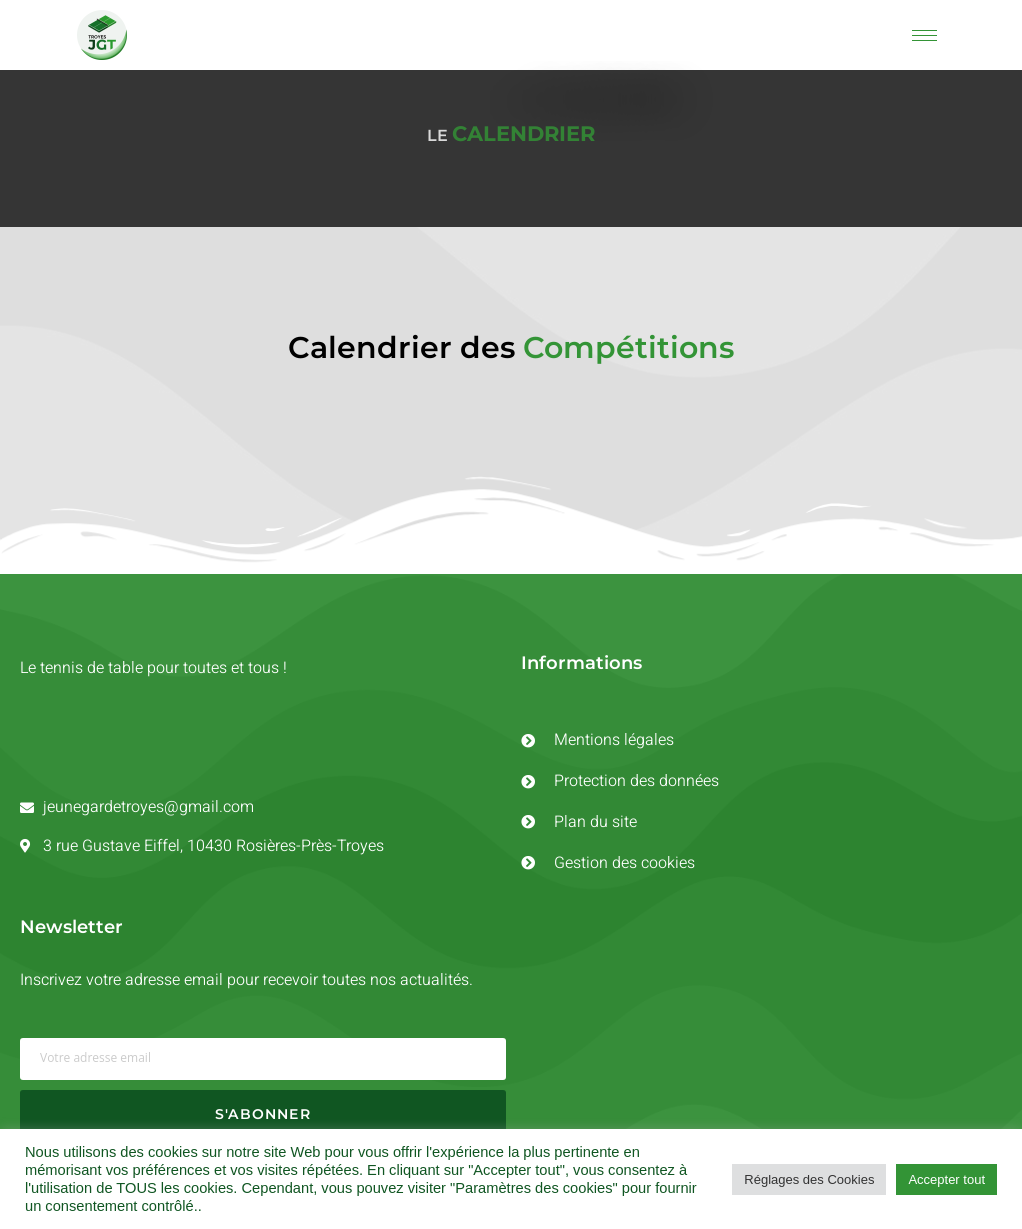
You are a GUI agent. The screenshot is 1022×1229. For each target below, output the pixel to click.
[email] (263, 1063)
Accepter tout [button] (946, 1179)
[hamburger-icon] (924, 35)
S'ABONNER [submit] (263, 1118)
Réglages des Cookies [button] (809, 1179)
